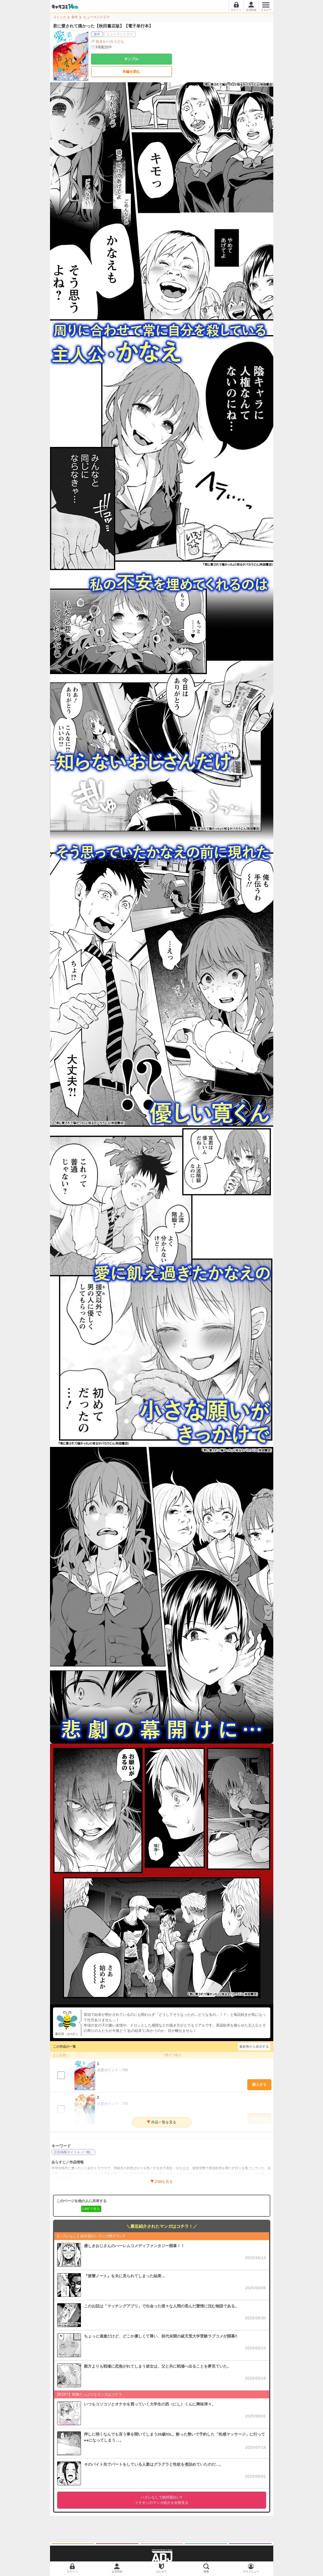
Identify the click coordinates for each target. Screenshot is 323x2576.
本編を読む (131, 71)
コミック (59, 17)
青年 (74, 17)
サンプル (131, 59)
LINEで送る (91, 2208)
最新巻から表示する (254, 2046)
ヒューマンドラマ (96, 17)
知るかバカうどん (110, 41)
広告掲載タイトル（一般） (73, 2152)
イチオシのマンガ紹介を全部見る (161, 2500)
